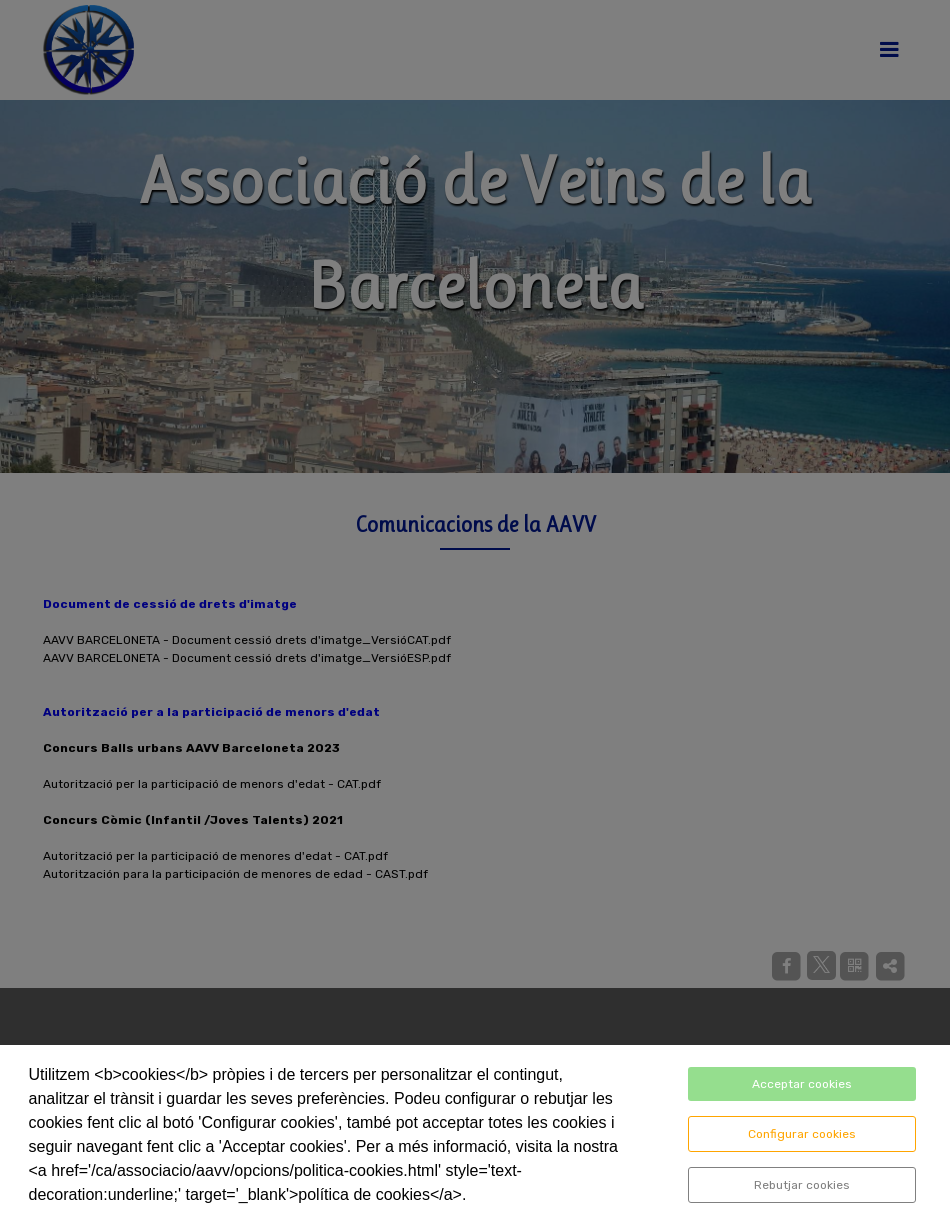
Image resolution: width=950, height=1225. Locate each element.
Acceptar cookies (802, 1084)
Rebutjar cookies (802, 1185)
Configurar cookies (802, 1134)
